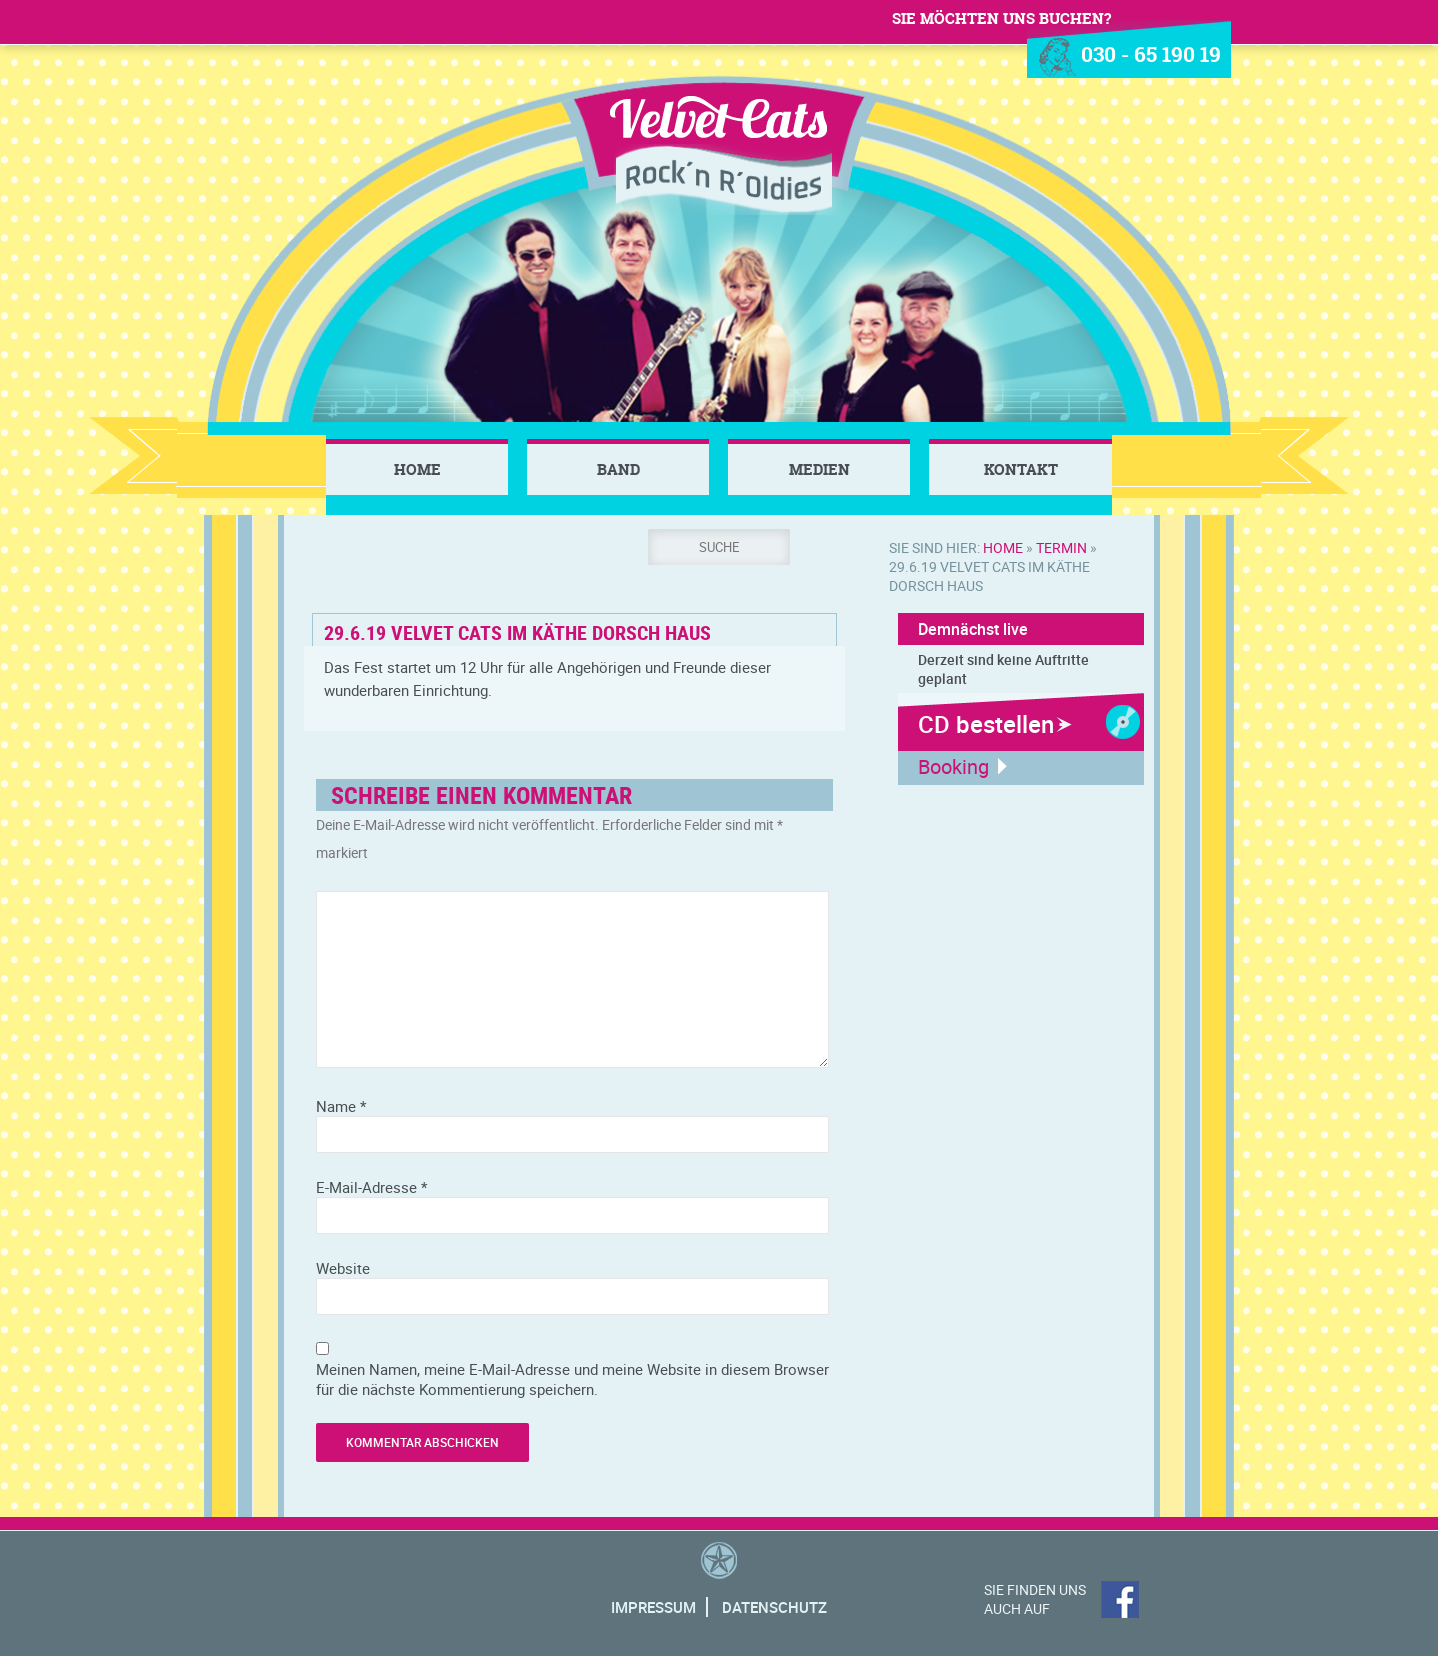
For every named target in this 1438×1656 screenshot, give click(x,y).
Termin (1061, 547)
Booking (953, 766)
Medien (819, 469)
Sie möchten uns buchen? (1001, 18)
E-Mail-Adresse (371, 1187)
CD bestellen (986, 724)
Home (417, 469)
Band (618, 469)
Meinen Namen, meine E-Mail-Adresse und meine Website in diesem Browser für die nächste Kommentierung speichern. (572, 1379)
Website (343, 1268)
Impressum (653, 1607)
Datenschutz (774, 1607)
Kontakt (1021, 469)
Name (341, 1106)
